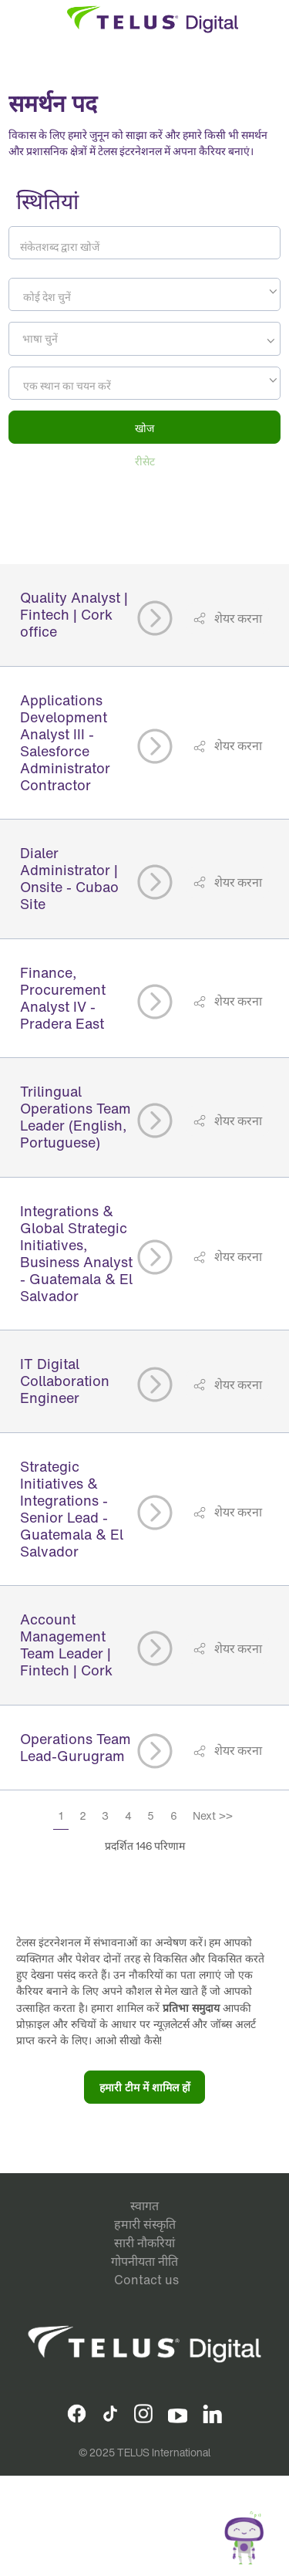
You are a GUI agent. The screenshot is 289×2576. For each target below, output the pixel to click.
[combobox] (144, 294)
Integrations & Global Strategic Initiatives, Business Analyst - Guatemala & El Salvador (76, 1253)
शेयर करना (237, 618)
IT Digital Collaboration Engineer (64, 1381)
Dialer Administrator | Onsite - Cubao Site (69, 878)
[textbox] (144, 297)
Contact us (146, 2279)
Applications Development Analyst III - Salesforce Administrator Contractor (65, 742)
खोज (144, 428)
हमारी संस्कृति (145, 2224)
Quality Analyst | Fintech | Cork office (74, 614)
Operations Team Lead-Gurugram (75, 1747)
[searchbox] (83, 339)
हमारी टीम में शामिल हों (144, 2087)
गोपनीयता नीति (144, 2261)
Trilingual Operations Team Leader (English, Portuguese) (75, 1116)
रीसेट (145, 461)
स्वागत (144, 2205)
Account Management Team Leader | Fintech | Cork (66, 1644)
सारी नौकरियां (144, 2242)
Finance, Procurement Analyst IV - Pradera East (63, 997)
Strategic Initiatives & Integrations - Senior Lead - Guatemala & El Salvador (71, 1508)
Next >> (213, 1815)
